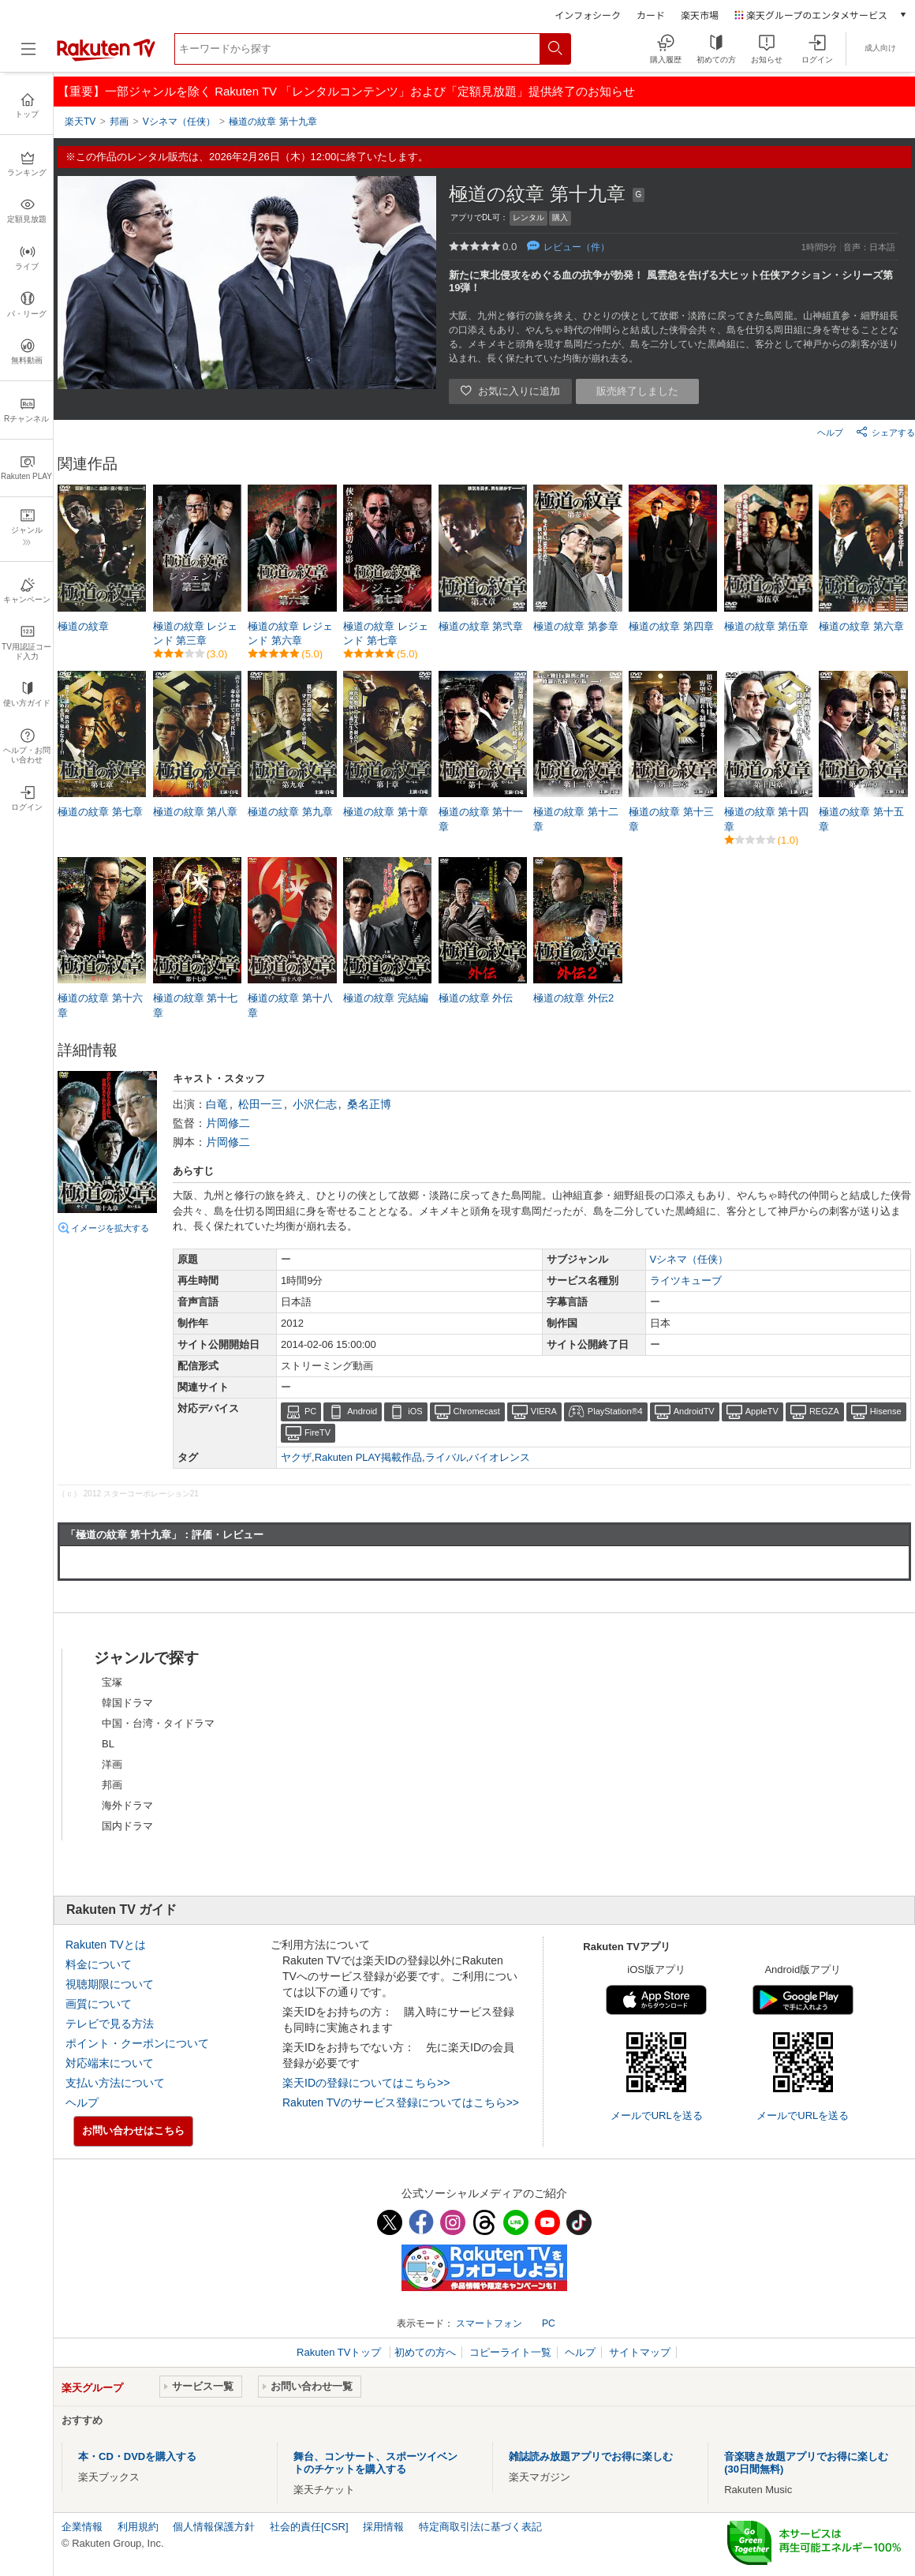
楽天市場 (700, 14)
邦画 (112, 1785)
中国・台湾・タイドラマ (158, 1723)
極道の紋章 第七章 (100, 812)
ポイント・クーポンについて (137, 2043)
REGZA (824, 1411)
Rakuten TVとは (105, 1944)
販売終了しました (637, 391)
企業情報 (82, 2527)
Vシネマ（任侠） (689, 1259)
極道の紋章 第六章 (861, 626)
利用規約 (138, 2527)
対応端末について (109, 2063)
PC (310, 1411)
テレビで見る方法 (109, 2023)
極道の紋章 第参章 (575, 626)
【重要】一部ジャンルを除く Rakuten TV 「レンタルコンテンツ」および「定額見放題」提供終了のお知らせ (346, 91)
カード (651, 14)
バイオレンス (499, 1457)
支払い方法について (115, 2082)
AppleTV (762, 1411)
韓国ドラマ (127, 1703)
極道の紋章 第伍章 (766, 626)
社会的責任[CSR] (309, 2527)
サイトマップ (639, 2352)
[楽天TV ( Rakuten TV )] (106, 58)
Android (362, 1411)
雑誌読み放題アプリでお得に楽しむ (591, 2456)
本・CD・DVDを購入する (137, 2456)
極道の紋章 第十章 (385, 812)
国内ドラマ (127, 1826)
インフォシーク (588, 14)
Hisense (886, 1411)
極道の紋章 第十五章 (861, 819)
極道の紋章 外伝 (476, 998)
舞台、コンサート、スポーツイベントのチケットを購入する (375, 2463)
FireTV (317, 1432)
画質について (98, 2004)
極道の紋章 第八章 (195, 812)
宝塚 (112, 1682)
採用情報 (383, 2527)
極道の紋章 (83, 626)
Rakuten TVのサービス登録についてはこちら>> (400, 2102)
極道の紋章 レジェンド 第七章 (385, 633)
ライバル (445, 1457)
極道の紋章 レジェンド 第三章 (195, 633)
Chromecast (477, 1411)
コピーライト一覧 (510, 2352)
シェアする (885, 431)
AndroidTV (694, 1411)
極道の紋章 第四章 (671, 626)
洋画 (112, 1764)
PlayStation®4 (615, 1411)
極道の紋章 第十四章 (766, 819)
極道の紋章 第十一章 (481, 819)
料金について (98, 1964)
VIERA (544, 1411)
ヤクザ (296, 1457)
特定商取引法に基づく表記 (480, 2527)
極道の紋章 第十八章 (290, 1005)
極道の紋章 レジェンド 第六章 (290, 633)
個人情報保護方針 (214, 2527)
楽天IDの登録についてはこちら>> (366, 2082)
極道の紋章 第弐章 (481, 626)
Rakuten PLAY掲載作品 (368, 1457)
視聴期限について (109, 1984)
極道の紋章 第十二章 (575, 819)
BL (108, 1744)
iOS (415, 1411)
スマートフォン (489, 2323)
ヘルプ (830, 432)
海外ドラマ (127, 1805)
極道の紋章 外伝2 (573, 998)
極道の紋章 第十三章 (671, 819)
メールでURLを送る (657, 2115)
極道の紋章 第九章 (290, 812)
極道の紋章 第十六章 (100, 1005)
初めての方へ (425, 2352)
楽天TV (80, 121)
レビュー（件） (576, 247)
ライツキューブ (686, 1280)
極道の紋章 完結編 (385, 998)
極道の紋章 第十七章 (195, 1005)
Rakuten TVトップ (340, 2352)
